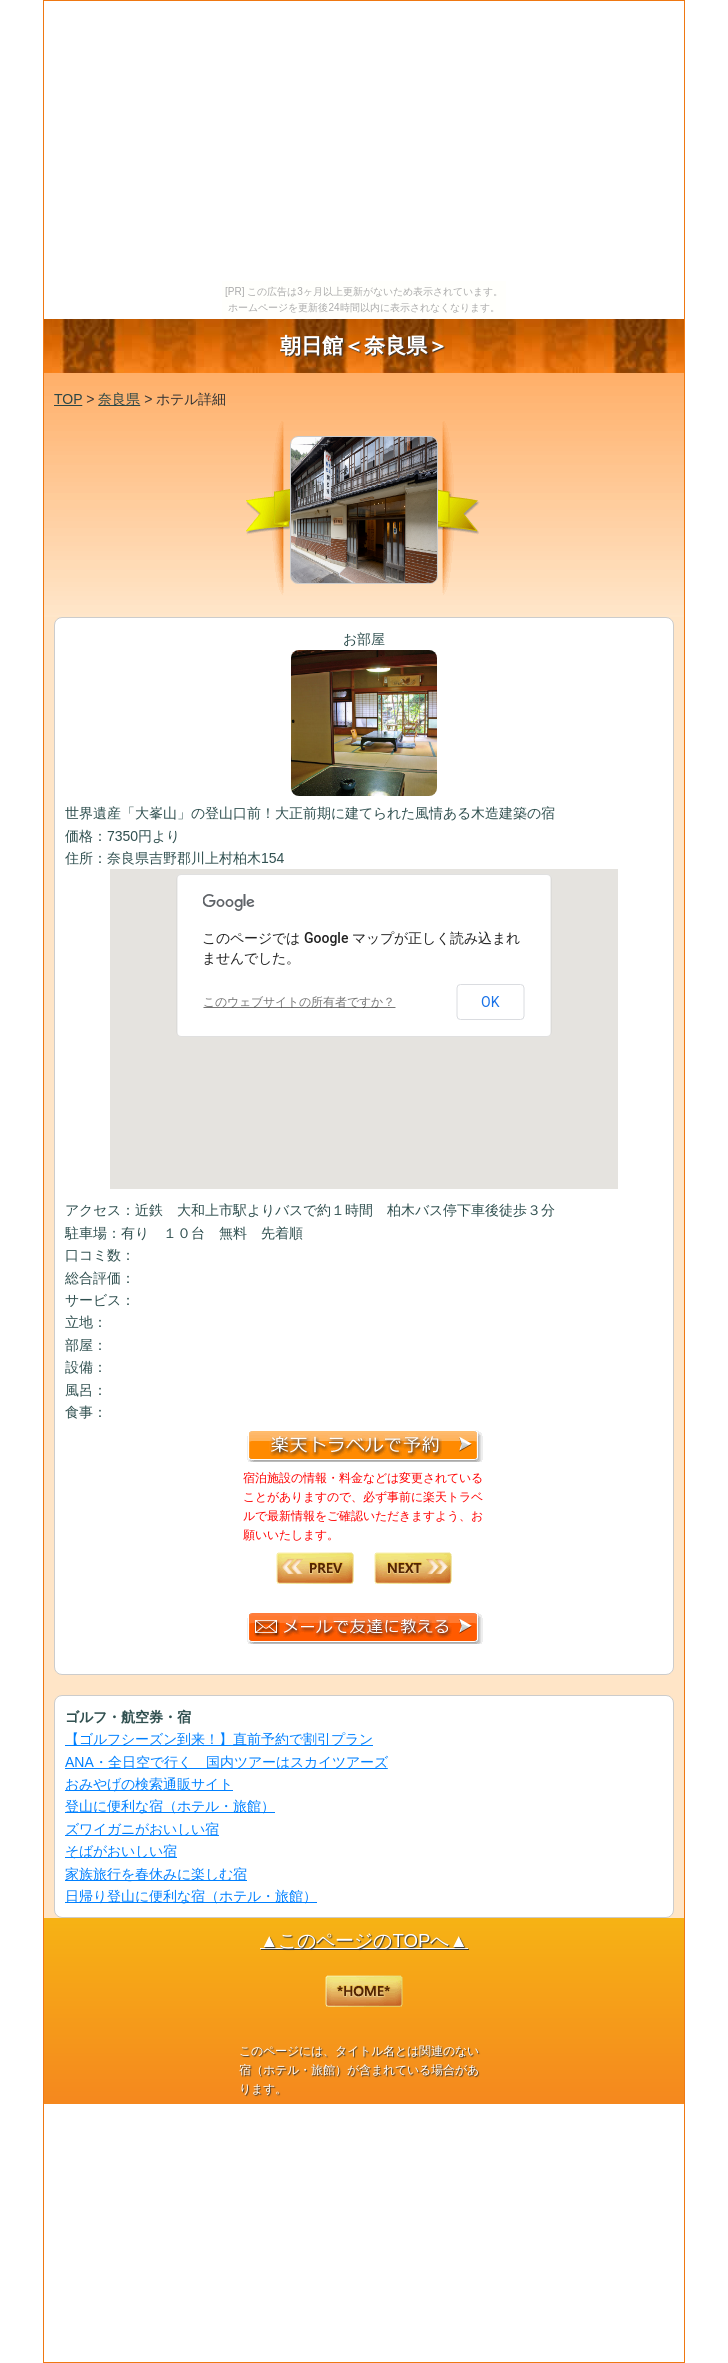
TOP (68, 399)
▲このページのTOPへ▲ (364, 1940)
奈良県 (119, 399)
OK (490, 1002)
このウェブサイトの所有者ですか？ (299, 1002)
